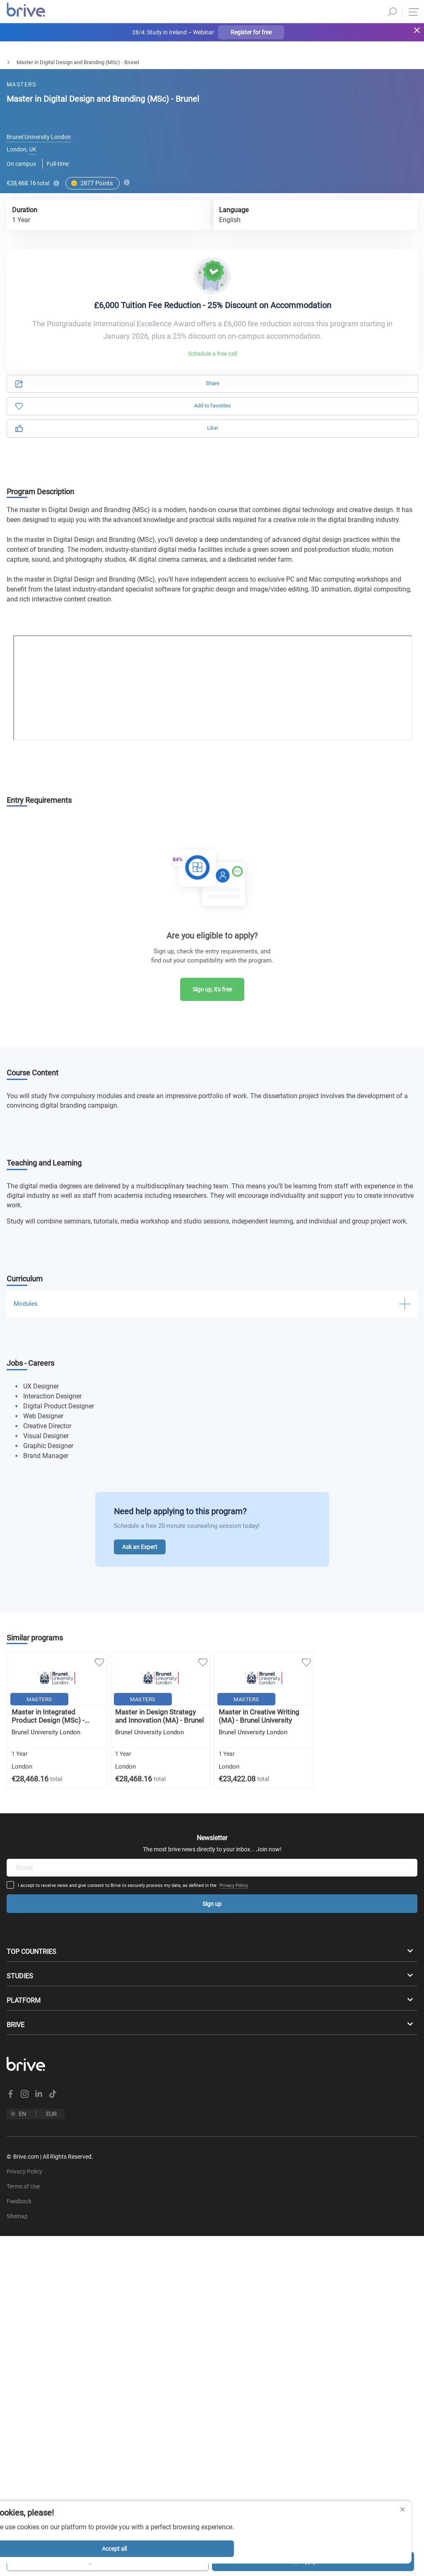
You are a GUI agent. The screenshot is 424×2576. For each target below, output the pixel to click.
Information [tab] (309, 106)
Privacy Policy (286, 1786)
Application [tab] (115, 106)
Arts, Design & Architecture (67, 62)
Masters (9, 62)
